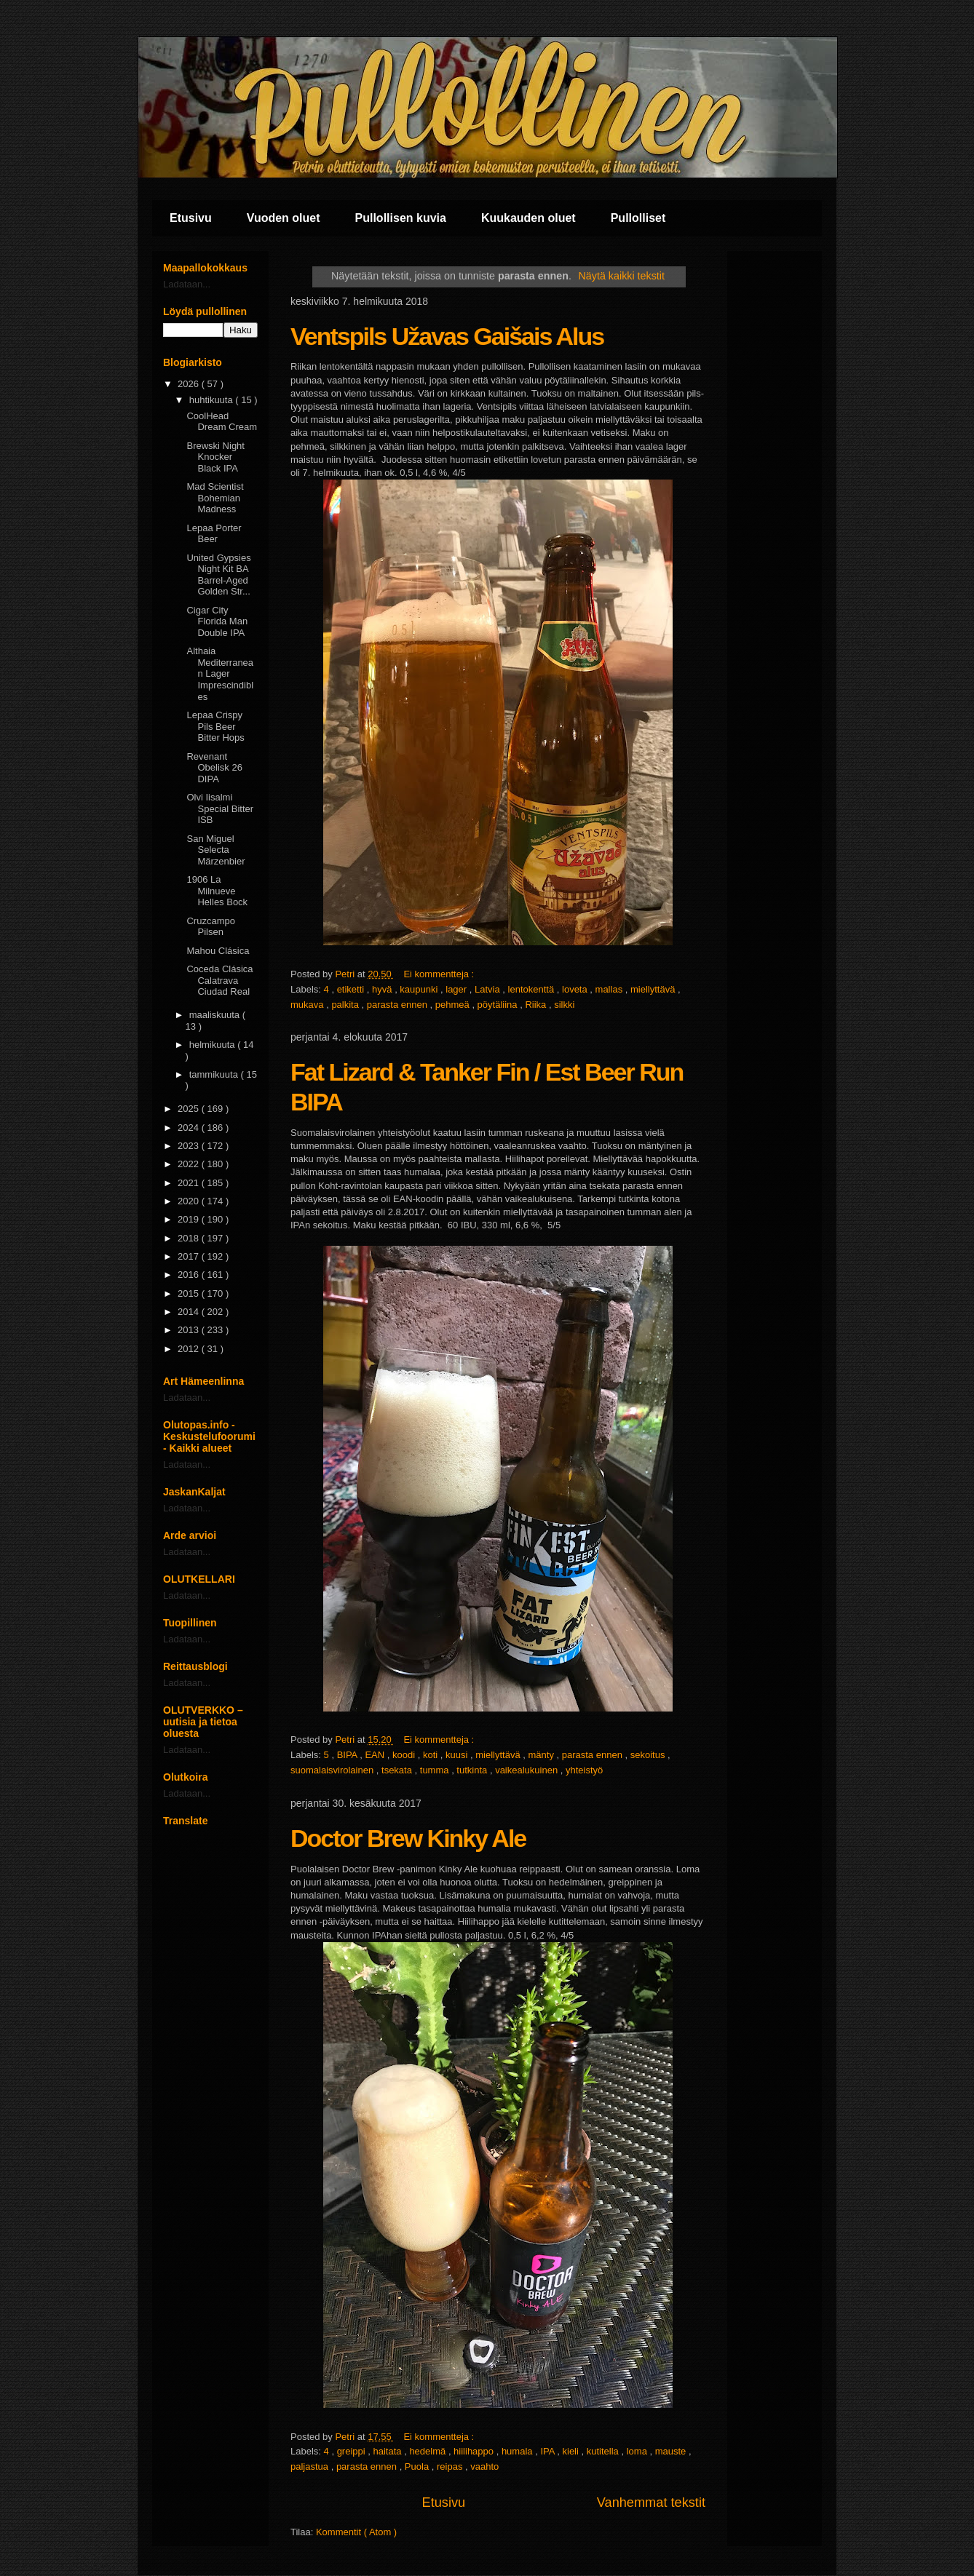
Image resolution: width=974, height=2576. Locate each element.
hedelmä (428, 2451)
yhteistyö (584, 1770)
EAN (376, 1754)
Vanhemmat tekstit (651, 2502)
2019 (190, 1219)
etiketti (352, 989)
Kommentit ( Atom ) (356, 2532)
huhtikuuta (212, 399)
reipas (451, 2466)
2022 (190, 1163)
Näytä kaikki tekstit (622, 276)
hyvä (383, 989)
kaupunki (420, 989)
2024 (190, 1127)
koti (431, 1754)
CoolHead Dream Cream (221, 421)
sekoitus (649, 1754)
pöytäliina (499, 1004)
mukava (308, 1004)
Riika (537, 1004)
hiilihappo (475, 2451)
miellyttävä (654, 989)
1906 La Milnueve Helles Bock (217, 890)
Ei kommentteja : (439, 974)
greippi (352, 2451)
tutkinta (473, 1770)
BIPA (348, 1754)
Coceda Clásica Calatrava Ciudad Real (219, 980)
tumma (435, 1770)
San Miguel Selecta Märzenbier (215, 850)
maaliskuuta (215, 1014)
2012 (190, 1348)
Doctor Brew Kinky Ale (408, 1838)
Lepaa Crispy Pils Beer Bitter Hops (215, 726)
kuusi (458, 1754)
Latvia (488, 989)
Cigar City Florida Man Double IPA (217, 621)
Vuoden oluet (283, 218)
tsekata (398, 1770)
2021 (190, 1182)
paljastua (310, 2466)
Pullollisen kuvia (400, 218)
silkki (564, 1004)
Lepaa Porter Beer (213, 533)
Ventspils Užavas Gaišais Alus (446, 336)
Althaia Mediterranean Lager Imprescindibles (219, 673)
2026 (190, 383)
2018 (190, 1238)
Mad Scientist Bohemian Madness (214, 497)
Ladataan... (186, 284)
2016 (190, 1274)
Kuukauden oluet (528, 218)
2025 (190, 1108)
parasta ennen (398, 1004)
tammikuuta (215, 1074)
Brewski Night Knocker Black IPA (215, 457)
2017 (190, 1256)
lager (458, 989)
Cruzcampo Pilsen (210, 926)
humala (518, 2451)
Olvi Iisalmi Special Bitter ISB (219, 808)
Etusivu (191, 218)
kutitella (604, 2451)
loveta (576, 989)
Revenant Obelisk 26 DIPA (214, 767)
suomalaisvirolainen (333, 1770)
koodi (405, 1754)
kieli (572, 2451)
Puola (418, 2466)
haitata (389, 2451)
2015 (190, 1293)
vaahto (484, 2466)
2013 (190, 1329)
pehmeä (453, 1004)
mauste (672, 2451)
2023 (190, 1145)
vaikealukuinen (528, 1770)
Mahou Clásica (217, 950)
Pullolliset (638, 218)
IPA (548, 2451)
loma (638, 2451)
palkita (346, 1004)
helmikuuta (213, 1044)
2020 (190, 1201)
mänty (542, 1754)
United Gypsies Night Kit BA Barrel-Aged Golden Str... (218, 574)
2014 (190, 1311)
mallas (610, 989)
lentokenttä (532, 989)
